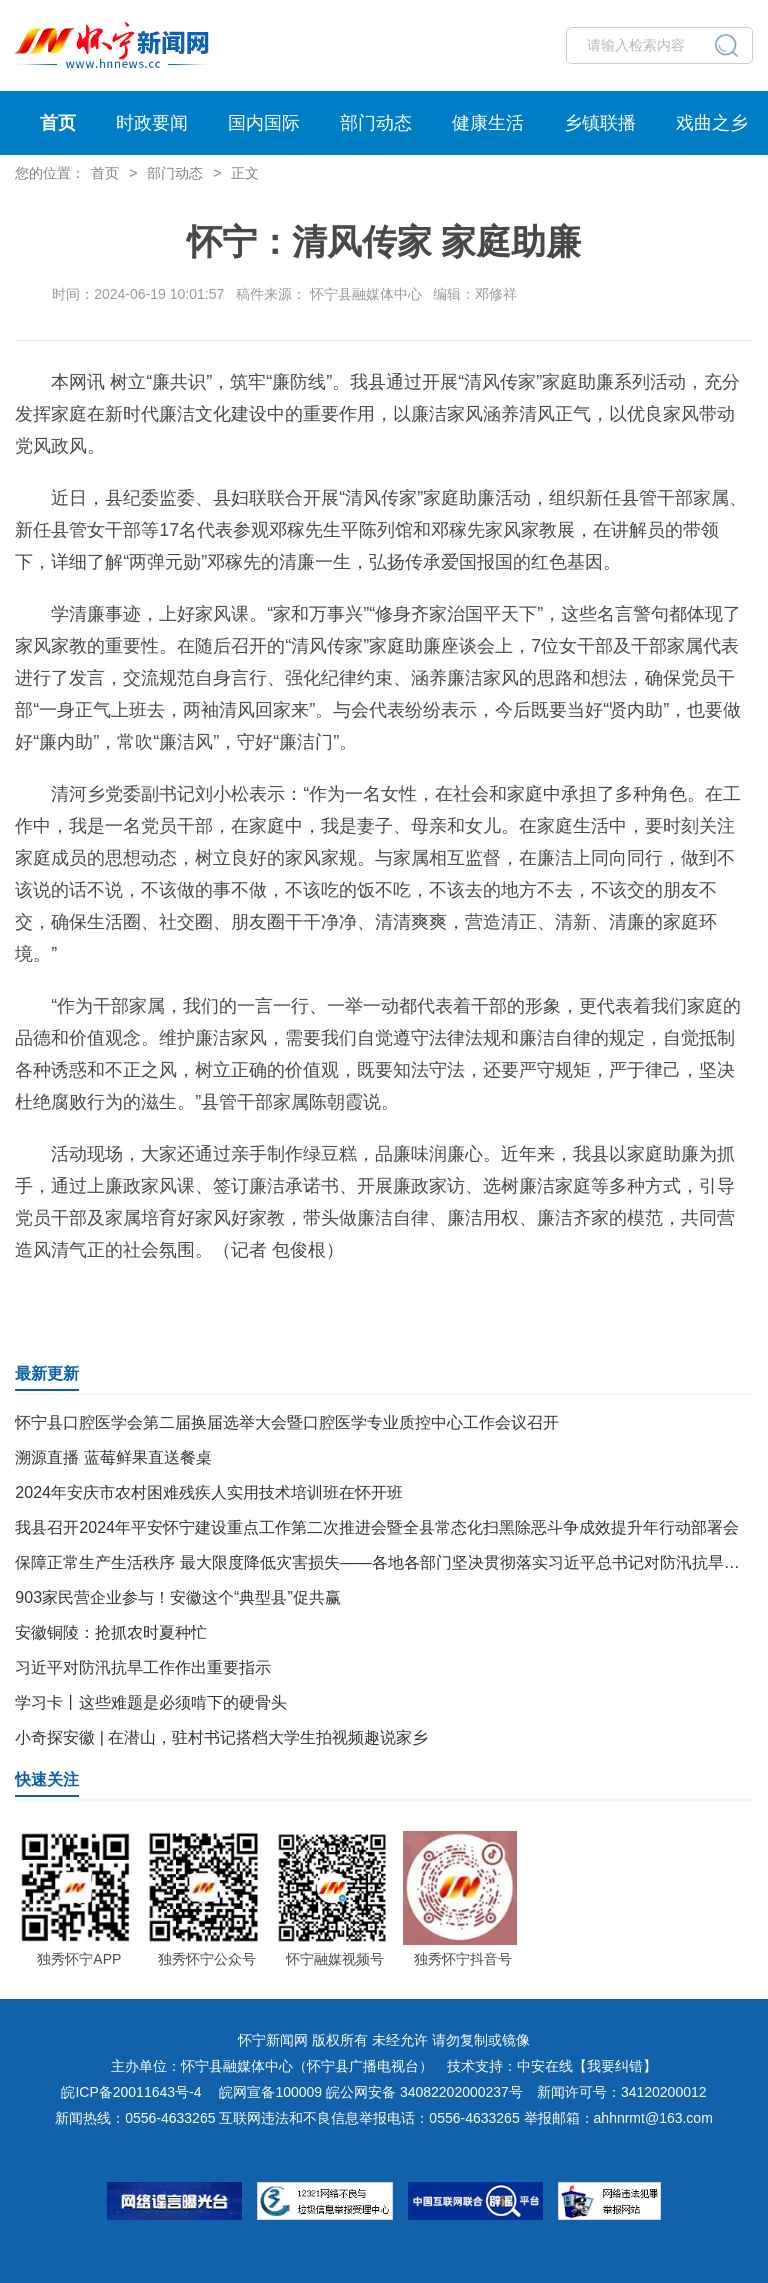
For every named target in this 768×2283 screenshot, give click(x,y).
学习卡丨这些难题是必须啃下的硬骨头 (151, 1702)
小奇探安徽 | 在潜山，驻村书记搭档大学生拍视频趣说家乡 (221, 1737)
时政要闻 (152, 123)
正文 (245, 173)
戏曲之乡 (712, 123)
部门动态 (376, 123)
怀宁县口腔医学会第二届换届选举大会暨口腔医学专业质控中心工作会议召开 (287, 1422)
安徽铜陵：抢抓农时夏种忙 (111, 1632)
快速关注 (47, 1779)
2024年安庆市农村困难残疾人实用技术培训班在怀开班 (209, 1492)
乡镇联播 (600, 123)
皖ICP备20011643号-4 (131, 2092)
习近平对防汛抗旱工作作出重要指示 (143, 1667)
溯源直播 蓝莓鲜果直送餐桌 (113, 1457)
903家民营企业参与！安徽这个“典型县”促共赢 (177, 1597)
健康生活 (488, 123)
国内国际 (264, 123)
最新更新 (47, 1373)
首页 (58, 123)
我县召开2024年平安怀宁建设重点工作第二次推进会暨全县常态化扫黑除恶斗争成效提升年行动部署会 (377, 1527)
